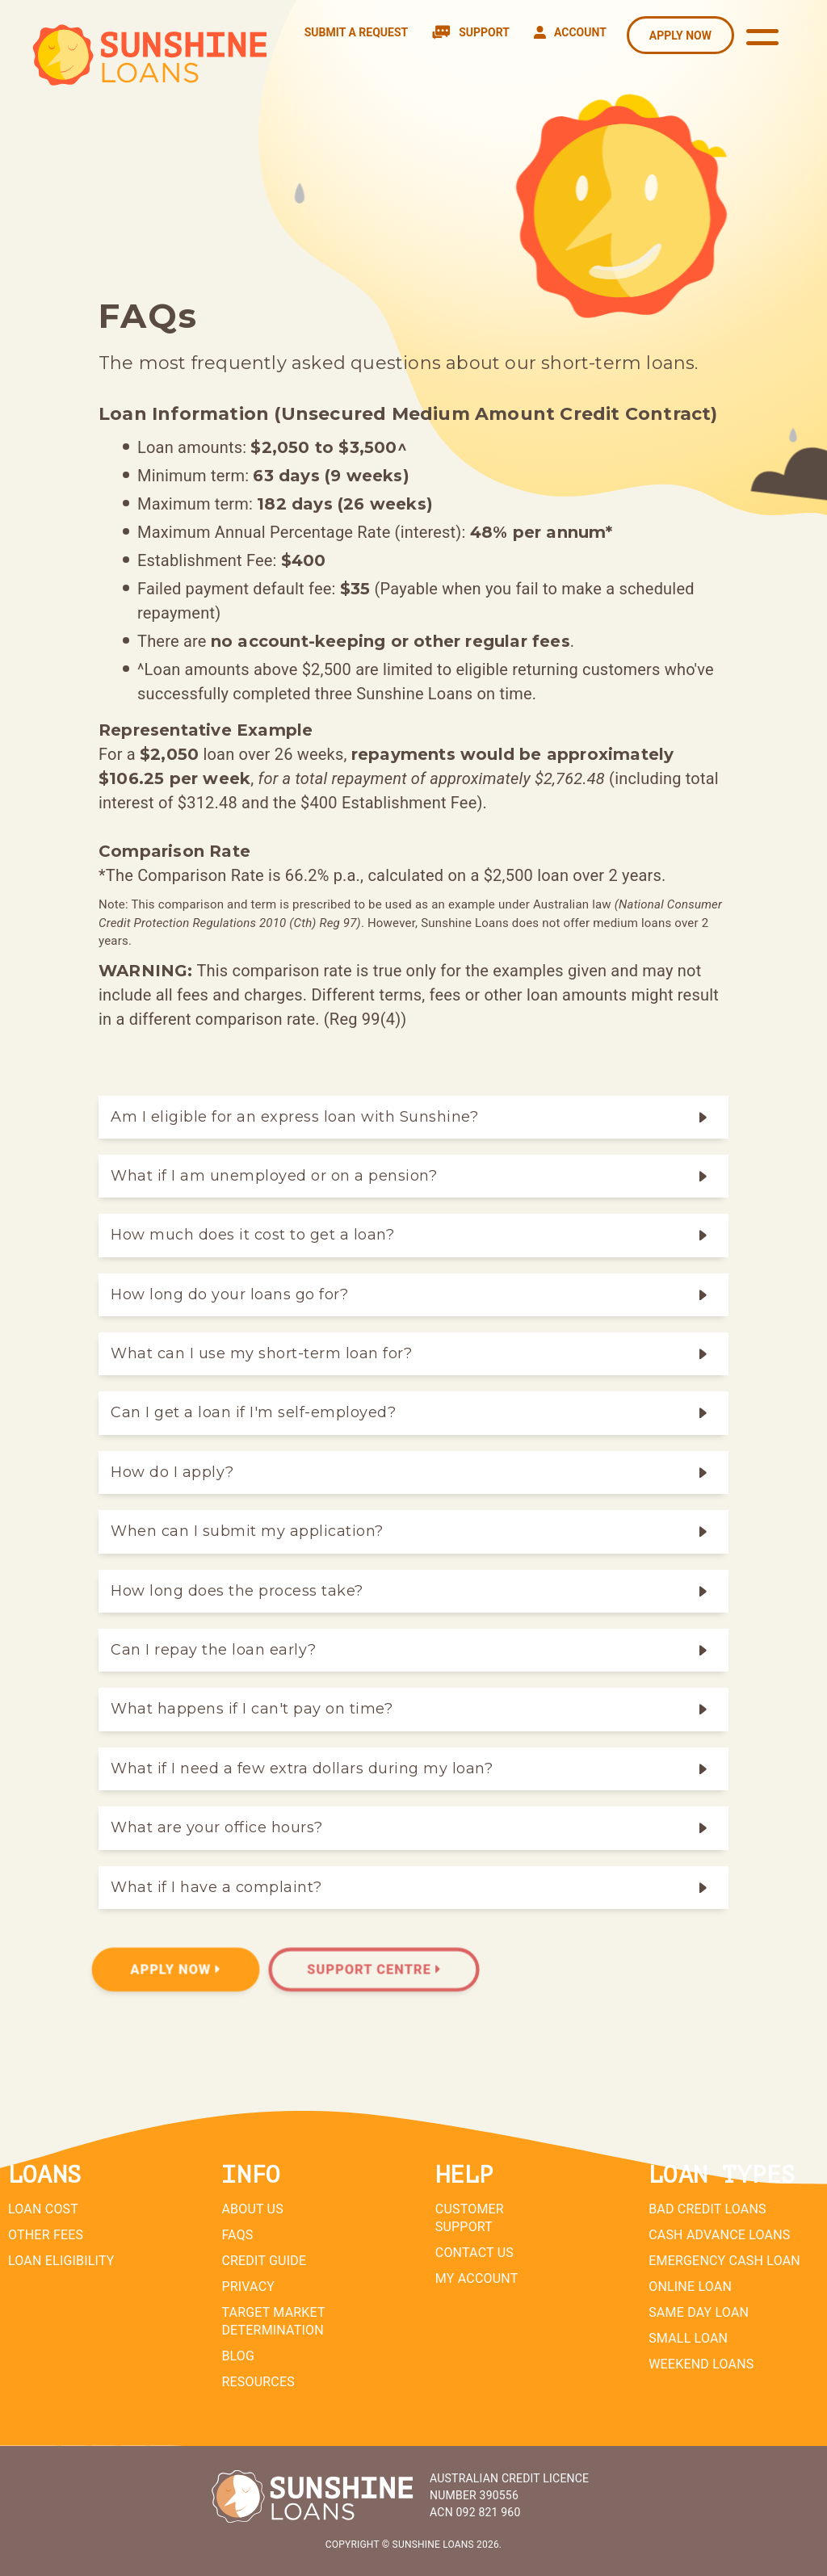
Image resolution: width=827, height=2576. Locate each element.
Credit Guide (263, 2260)
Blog (237, 2356)
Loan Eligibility (61, 2260)
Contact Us (474, 2252)
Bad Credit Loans (707, 2209)
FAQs (237, 2234)
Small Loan (688, 2338)
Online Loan (690, 2286)
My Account (476, 2278)
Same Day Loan (699, 2312)
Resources (258, 2381)
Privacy (248, 2286)
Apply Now (175, 1969)
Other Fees (45, 2234)
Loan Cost (43, 2209)
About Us (252, 2209)
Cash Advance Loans (719, 2234)
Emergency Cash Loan (724, 2260)
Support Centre (373, 1969)
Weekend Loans (701, 2364)
